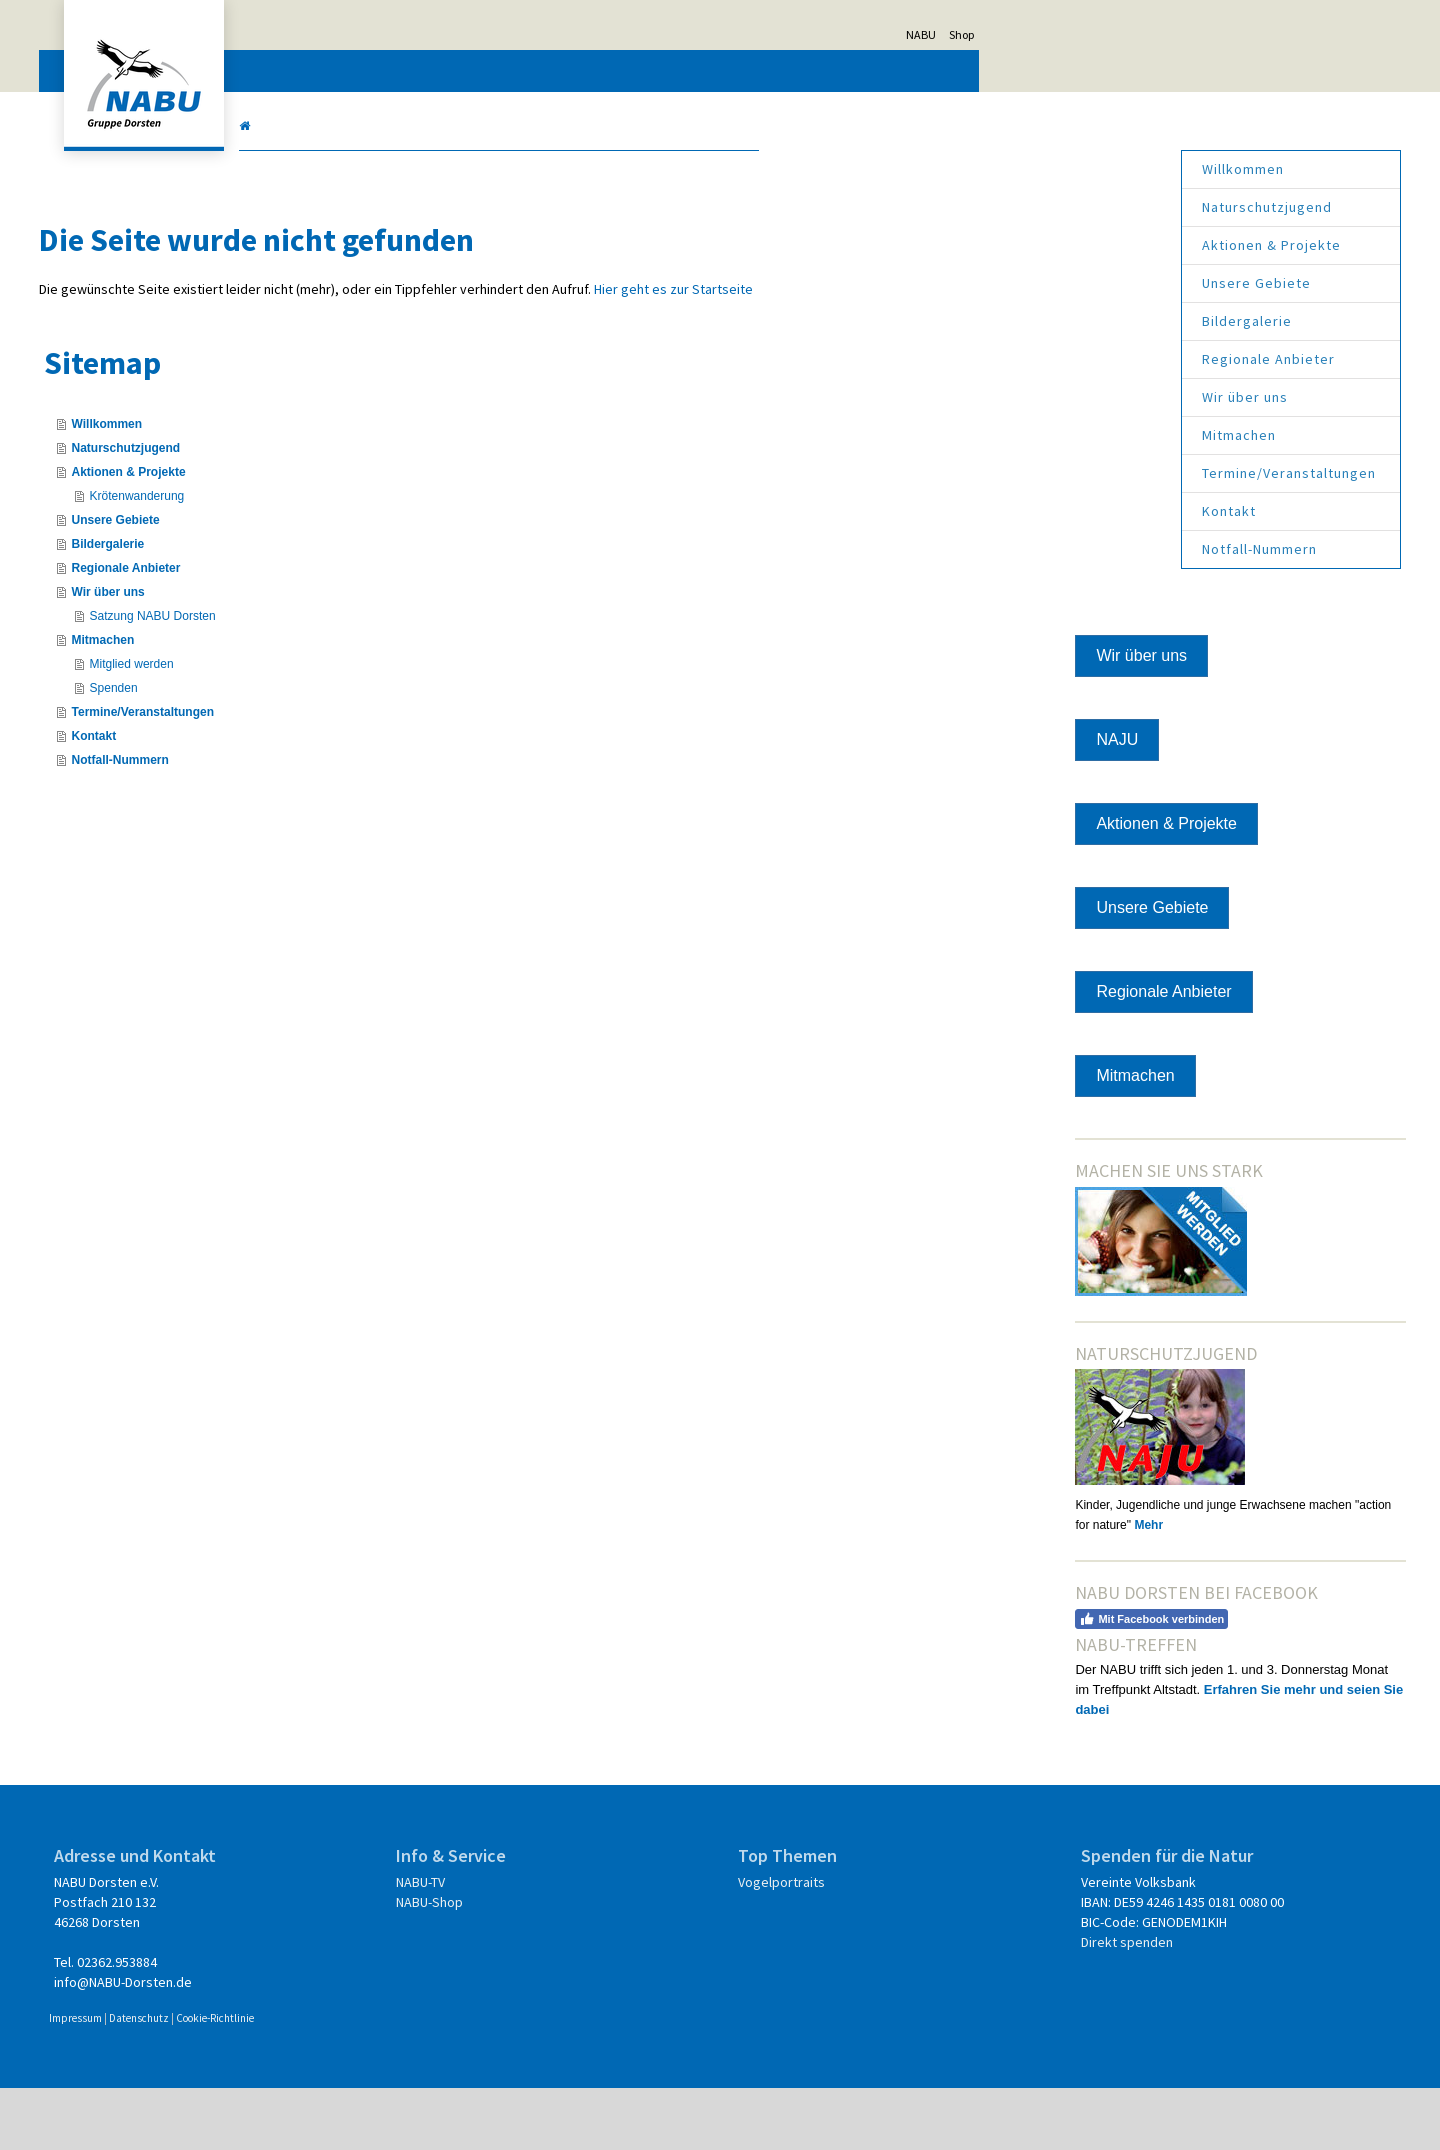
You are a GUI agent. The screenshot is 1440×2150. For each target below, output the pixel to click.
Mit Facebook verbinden (1046, 1660)
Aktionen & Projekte (1060, 245)
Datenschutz (350, 2080)
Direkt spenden (1015, 2004)
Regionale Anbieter (1057, 359)
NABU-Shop (532, 1964)
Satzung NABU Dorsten (363, 636)
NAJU (1012, 739)
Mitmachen (1028, 435)
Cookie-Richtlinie (426, 2080)
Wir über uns (1034, 397)
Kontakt (1018, 511)
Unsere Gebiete (1045, 283)
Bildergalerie (1036, 321)
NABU (1132, 34)
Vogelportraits (777, 1944)
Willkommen (1032, 169)
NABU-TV (523, 1944)
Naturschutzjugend (1056, 207)
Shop (1172, 34)
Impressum (286, 2080)
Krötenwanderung (347, 516)
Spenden (324, 708)
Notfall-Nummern (1048, 549)
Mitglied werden (342, 684)
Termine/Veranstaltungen (1078, 473)
